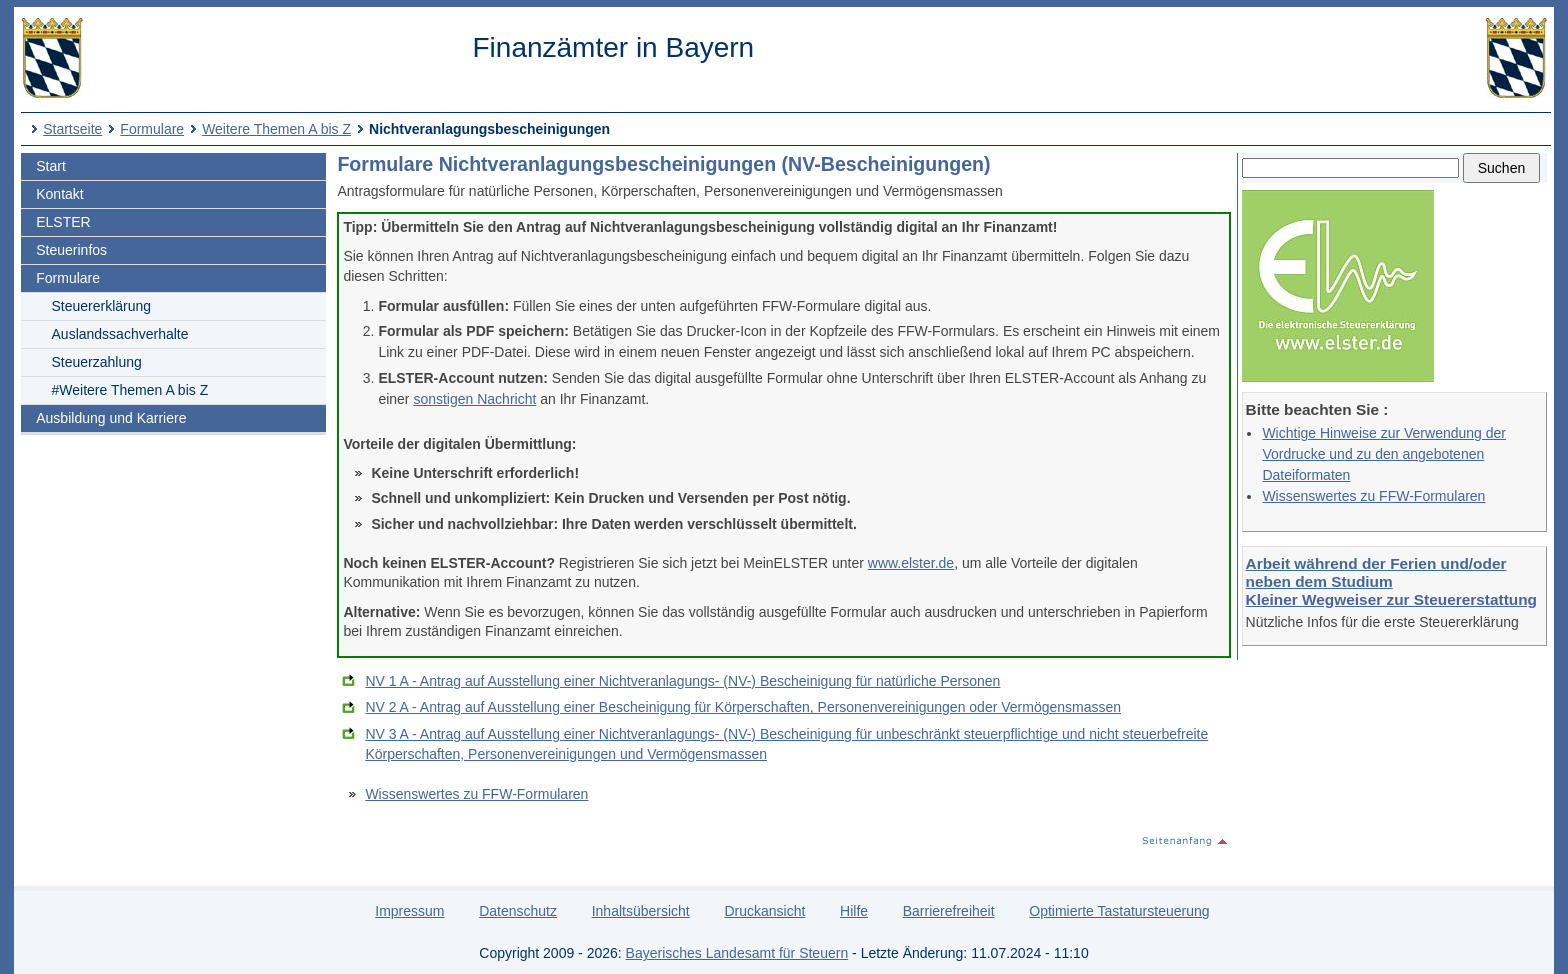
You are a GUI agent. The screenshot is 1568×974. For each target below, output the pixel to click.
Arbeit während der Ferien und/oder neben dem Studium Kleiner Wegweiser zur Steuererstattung (1391, 581)
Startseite (72, 129)
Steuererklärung (102, 306)
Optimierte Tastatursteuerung (1119, 911)
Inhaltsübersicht (641, 911)
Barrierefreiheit (949, 911)
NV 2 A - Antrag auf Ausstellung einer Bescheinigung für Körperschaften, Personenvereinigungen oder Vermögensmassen (743, 707)
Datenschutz (518, 911)
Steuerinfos (71, 250)
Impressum (409, 911)
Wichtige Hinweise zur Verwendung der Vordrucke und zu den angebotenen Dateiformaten (1384, 454)
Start (51, 166)
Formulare (152, 129)
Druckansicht (764, 911)
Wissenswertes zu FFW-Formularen (1373, 496)
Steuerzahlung (97, 362)
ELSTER (63, 222)
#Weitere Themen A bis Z (130, 390)
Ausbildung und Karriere (111, 418)
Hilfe (854, 911)
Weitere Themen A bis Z (276, 129)
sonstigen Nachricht (474, 399)
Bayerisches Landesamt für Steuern (737, 953)
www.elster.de (911, 563)
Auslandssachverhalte (120, 334)
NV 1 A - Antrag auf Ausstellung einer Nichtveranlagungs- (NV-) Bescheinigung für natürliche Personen (682, 681)
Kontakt (59, 194)
